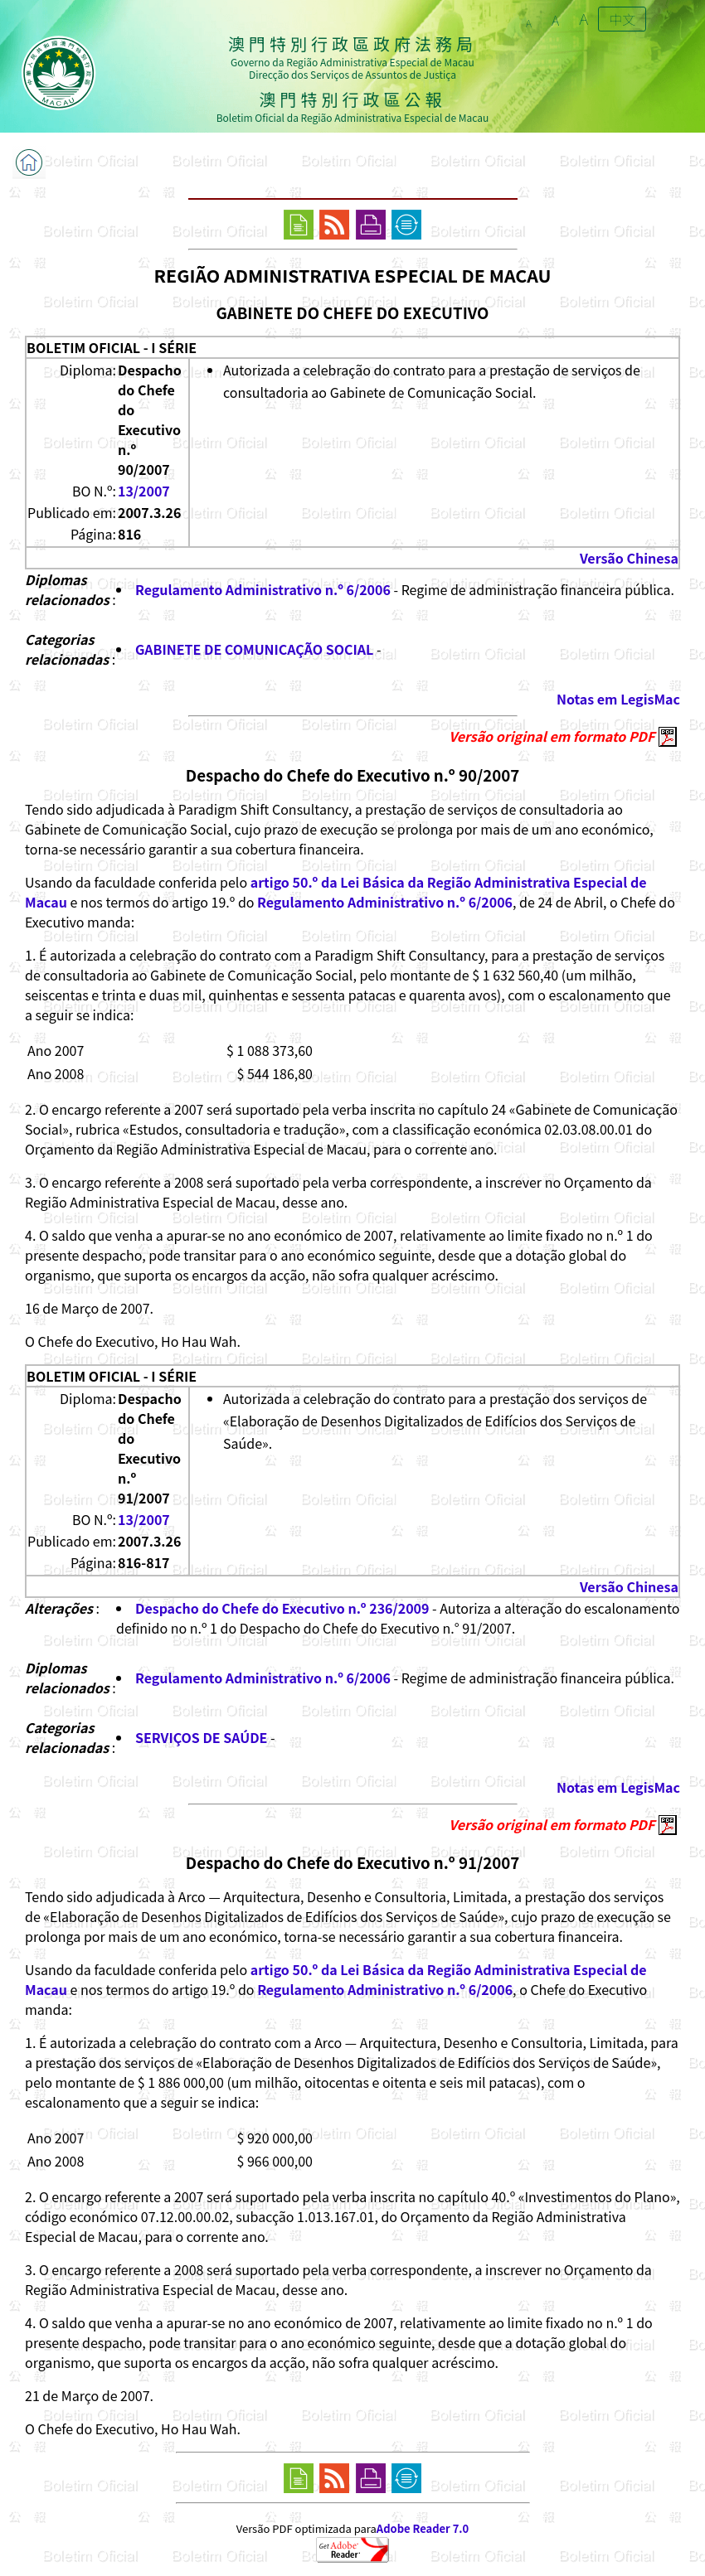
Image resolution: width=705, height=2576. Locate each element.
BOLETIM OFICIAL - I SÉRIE (112, 347)
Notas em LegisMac (618, 699)
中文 (622, 19)
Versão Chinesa (629, 558)
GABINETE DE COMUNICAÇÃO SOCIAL (254, 649)
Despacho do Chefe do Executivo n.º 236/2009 (282, 1608)
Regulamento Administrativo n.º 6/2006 (263, 589)
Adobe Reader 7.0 (423, 2528)
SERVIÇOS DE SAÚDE (201, 1737)
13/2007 (144, 491)
